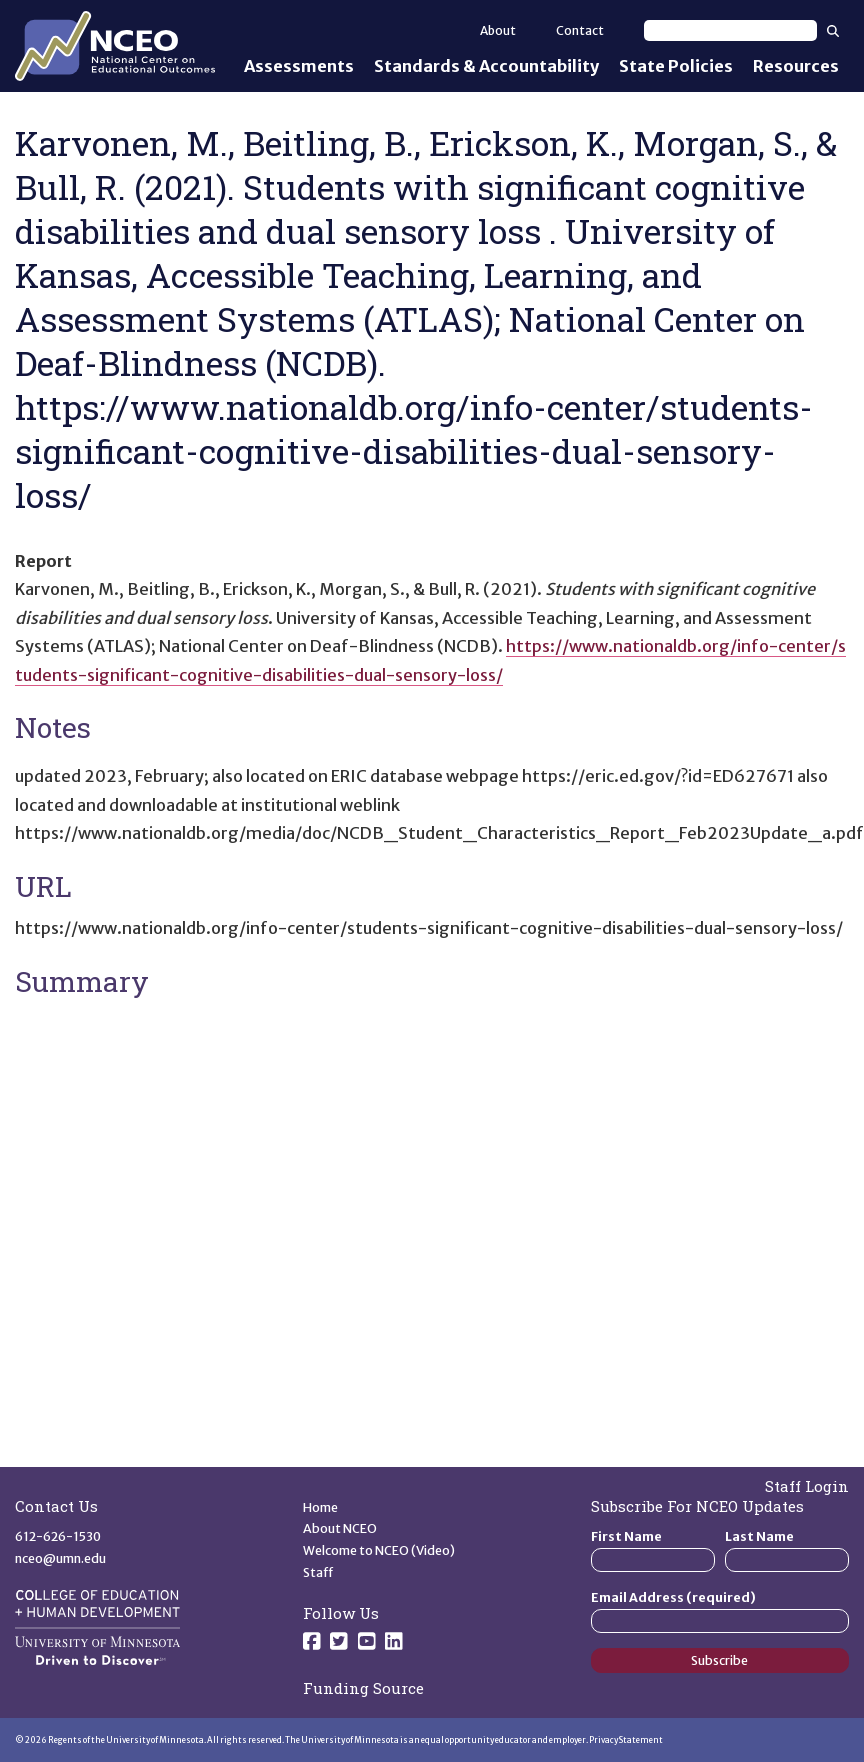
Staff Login (807, 1486)
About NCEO (340, 1528)
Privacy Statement (626, 1740)
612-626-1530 (58, 1536)
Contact (580, 30)
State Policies (676, 66)
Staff (318, 1572)
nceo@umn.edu (60, 1558)
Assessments (299, 66)
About (498, 30)
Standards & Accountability (486, 66)
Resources (796, 66)
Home (320, 1507)
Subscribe (719, 1660)
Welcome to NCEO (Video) (379, 1550)
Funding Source (363, 1688)
